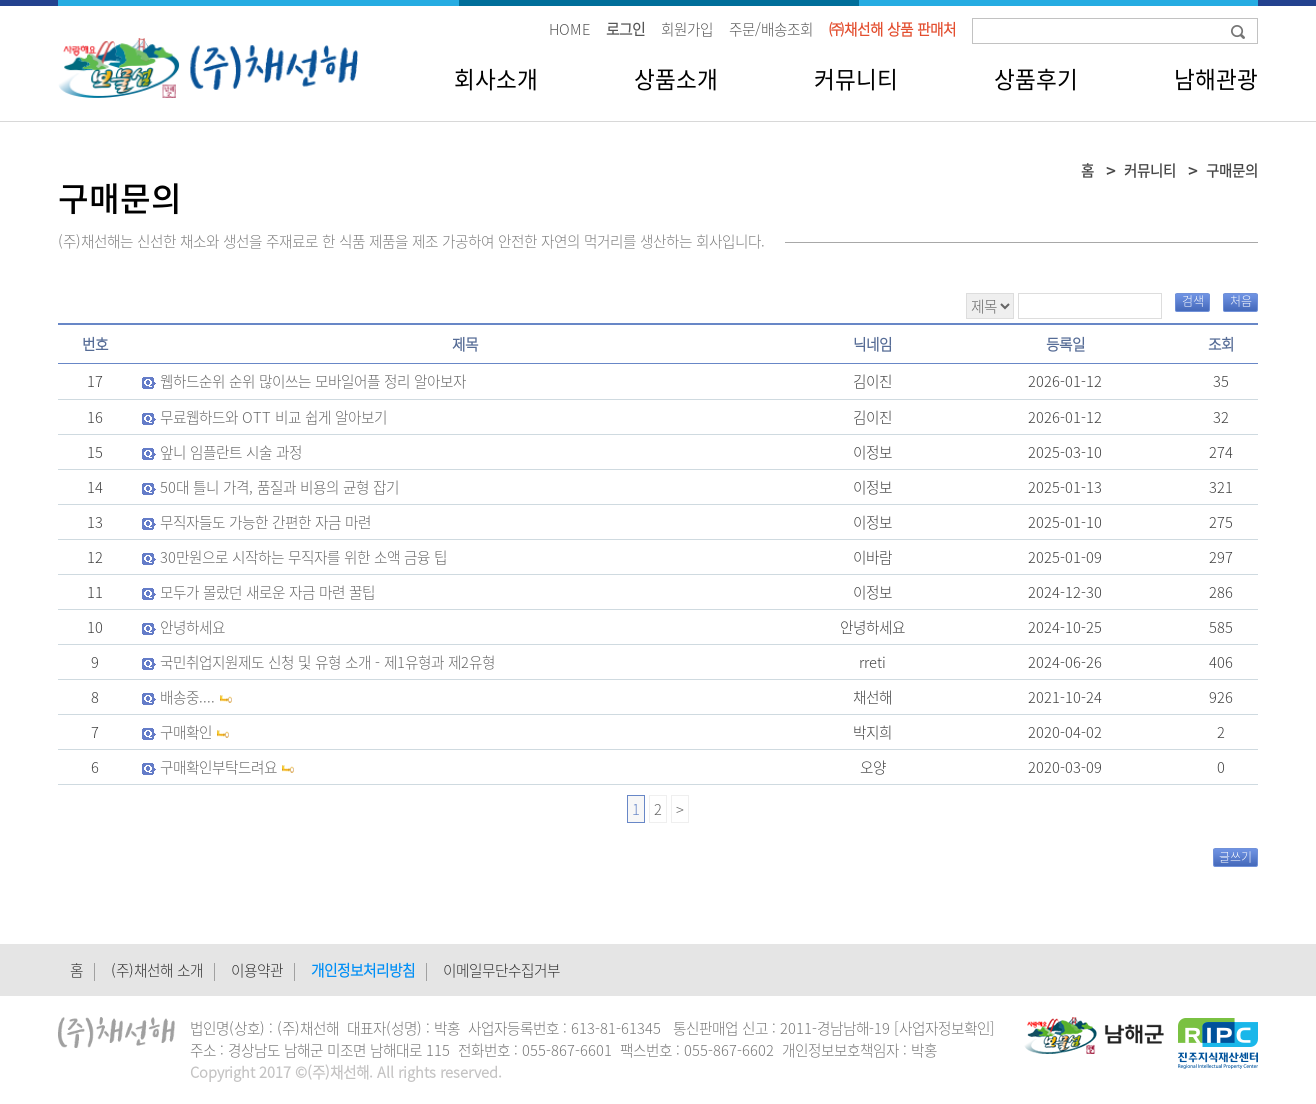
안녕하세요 (192, 627)
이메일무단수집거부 (501, 970)
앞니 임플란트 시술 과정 (231, 452)
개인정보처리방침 (363, 970)
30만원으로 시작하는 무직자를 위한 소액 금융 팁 (303, 557)
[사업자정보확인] (944, 1028)
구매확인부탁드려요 (218, 767)
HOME (569, 29)
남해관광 (1216, 79)
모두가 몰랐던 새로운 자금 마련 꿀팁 (267, 592)
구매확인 (186, 732)
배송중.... (187, 697)
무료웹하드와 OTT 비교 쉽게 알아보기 (273, 417)
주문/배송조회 (771, 29)
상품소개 (676, 79)
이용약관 (257, 970)
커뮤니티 (856, 79)
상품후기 (1036, 79)
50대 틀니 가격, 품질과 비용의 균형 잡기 (279, 487)
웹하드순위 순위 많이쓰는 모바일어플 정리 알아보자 (313, 381)
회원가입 (687, 29)
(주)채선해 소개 (157, 970)
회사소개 (496, 79)
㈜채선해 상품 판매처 (892, 29)
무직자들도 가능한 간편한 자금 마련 (265, 522)
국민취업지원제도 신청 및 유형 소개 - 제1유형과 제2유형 (327, 662)
